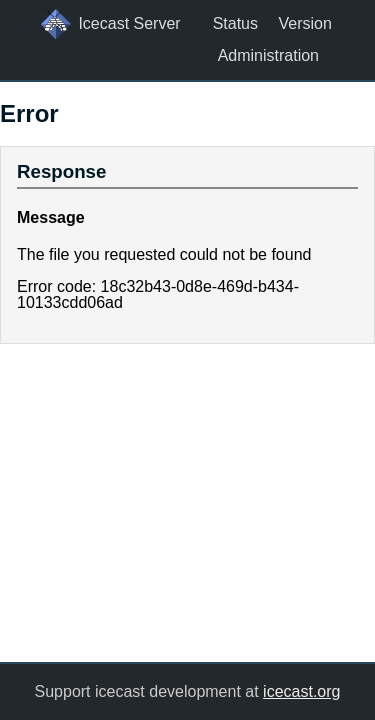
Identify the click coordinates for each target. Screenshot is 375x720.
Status (235, 23)
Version (304, 23)
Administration (268, 55)
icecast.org (301, 691)
